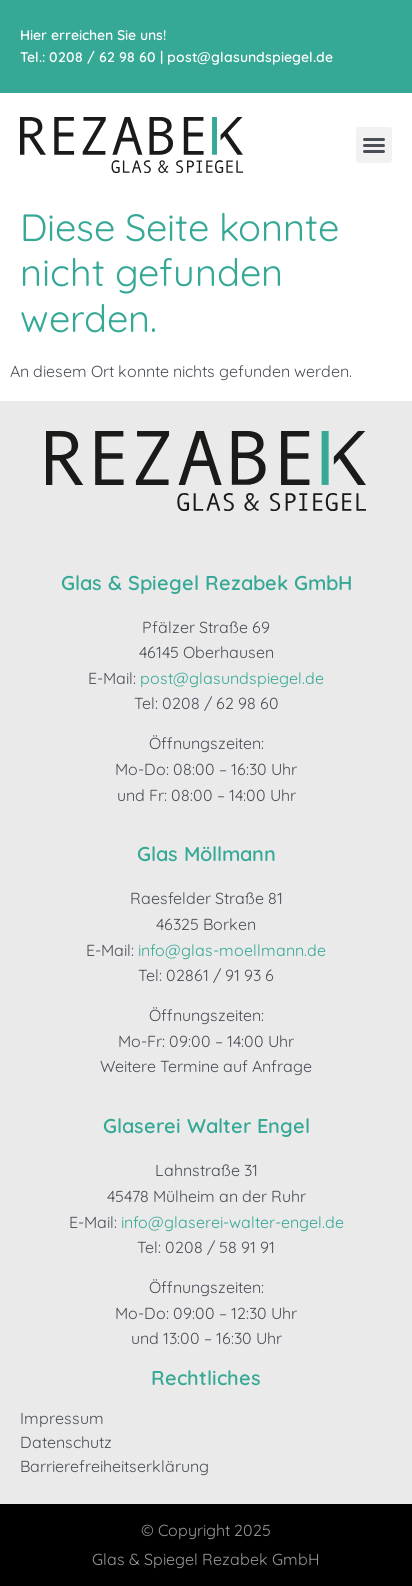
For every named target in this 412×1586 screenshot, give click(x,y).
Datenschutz (66, 1442)
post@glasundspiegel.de (250, 57)
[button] (374, 145)
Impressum (62, 1418)
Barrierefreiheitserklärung (114, 1466)
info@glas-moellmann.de (232, 950)
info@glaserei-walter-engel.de (232, 1222)
